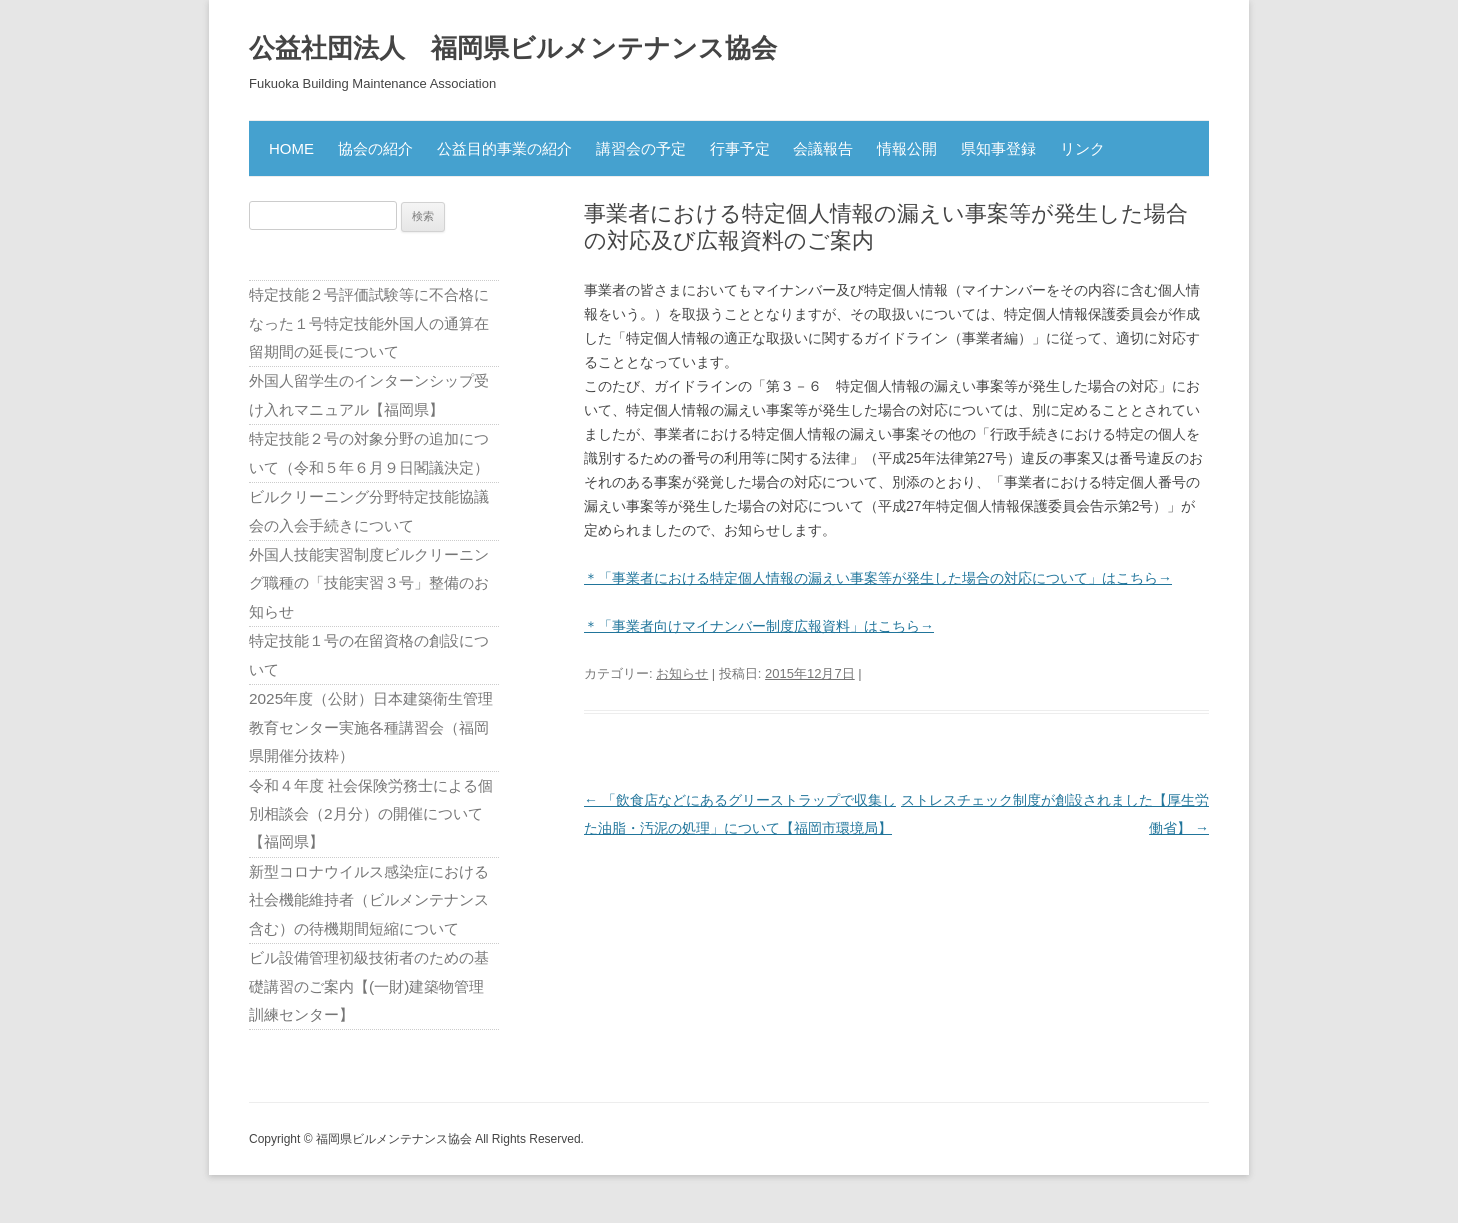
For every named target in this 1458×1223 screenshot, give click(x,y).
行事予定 (740, 148)
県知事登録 (998, 148)
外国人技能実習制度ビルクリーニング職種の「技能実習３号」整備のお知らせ (369, 583)
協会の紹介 (375, 148)
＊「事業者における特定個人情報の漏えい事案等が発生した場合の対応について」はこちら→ (878, 578)
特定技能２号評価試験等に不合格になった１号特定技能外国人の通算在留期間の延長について (369, 323)
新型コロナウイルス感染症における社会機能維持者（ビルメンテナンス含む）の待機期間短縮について (369, 900)
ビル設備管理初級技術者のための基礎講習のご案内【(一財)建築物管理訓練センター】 (369, 986)
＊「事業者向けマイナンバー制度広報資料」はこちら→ (759, 626)
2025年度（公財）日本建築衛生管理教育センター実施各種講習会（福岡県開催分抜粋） (371, 727)
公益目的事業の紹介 (504, 148)
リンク (1082, 148)
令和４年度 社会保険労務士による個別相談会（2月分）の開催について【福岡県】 (371, 814)
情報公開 (907, 148)
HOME (291, 148)
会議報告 (823, 148)
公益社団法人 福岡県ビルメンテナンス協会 (513, 48)
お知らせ (682, 673)
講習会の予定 (641, 148)
